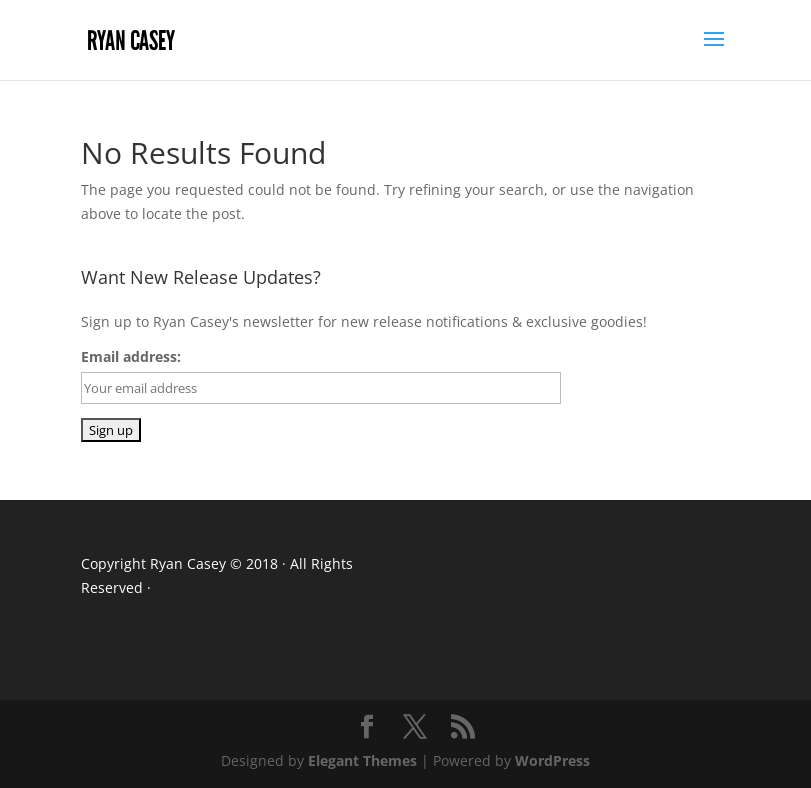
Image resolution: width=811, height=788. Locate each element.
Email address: (131, 356)
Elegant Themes (362, 760)
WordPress (552, 760)
